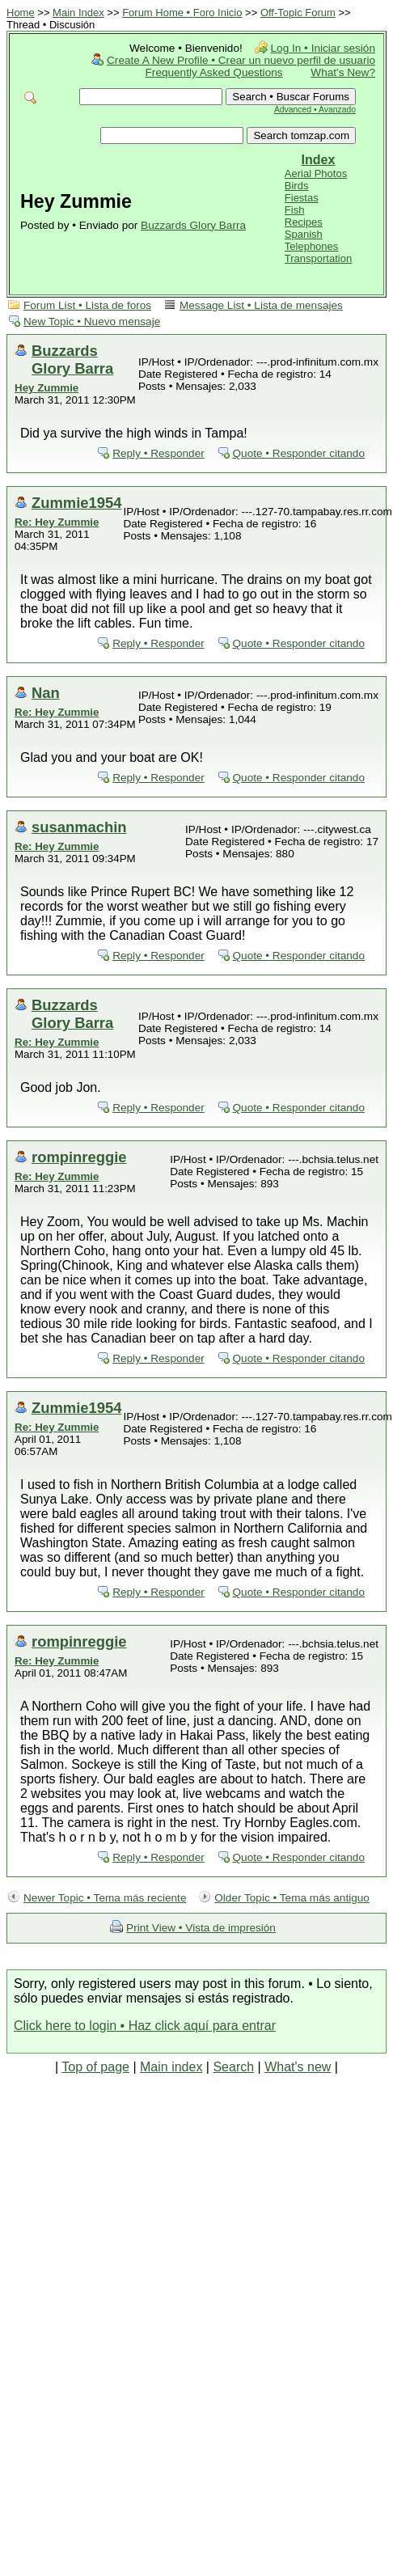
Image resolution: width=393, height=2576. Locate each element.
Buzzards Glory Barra (193, 225)
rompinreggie (79, 1156)
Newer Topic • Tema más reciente (104, 1898)
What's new (297, 2067)
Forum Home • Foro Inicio (182, 12)
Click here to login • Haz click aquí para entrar (145, 2025)
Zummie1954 (76, 502)
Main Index (78, 12)
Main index (171, 2067)
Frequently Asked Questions (214, 72)
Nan (46, 692)
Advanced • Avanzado (315, 109)
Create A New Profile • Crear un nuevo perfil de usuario (241, 60)
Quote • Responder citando (299, 453)
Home (20, 12)
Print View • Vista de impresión (201, 1928)
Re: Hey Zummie (57, 522)
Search (233, 2067)
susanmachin (79, 826)
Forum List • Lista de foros (87, 305)
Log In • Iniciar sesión (323, 48)
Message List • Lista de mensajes (261, 305)
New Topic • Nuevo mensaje (91, 321)
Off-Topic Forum (298, 12)
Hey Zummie (46, 388)
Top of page (95, 2067)
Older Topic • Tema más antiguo (292, 1898)
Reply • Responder (158, 453)
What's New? (343, 72)
